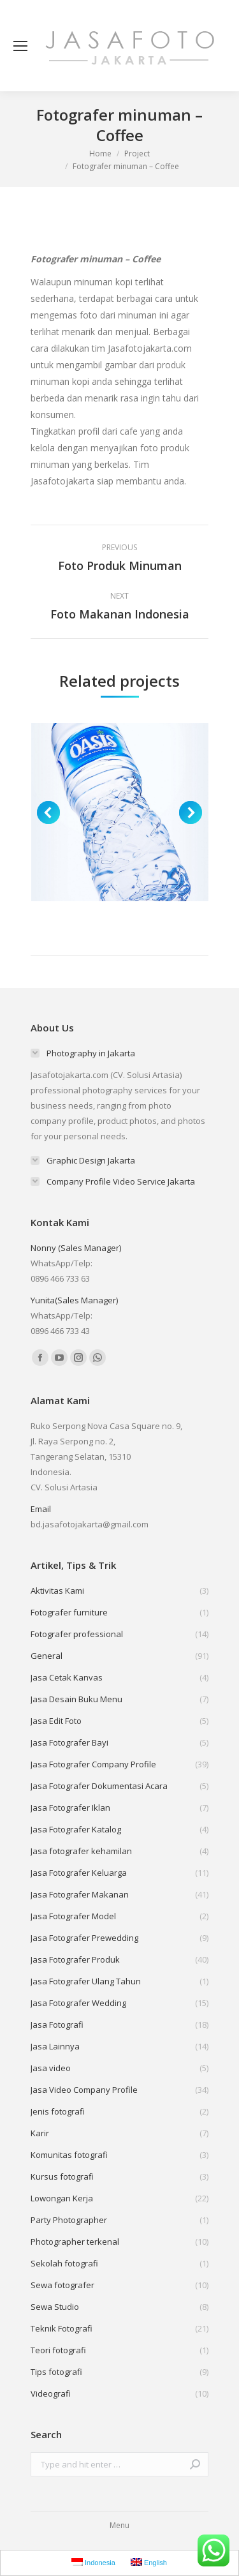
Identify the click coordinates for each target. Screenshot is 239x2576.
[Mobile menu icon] (20, 46)
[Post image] (120, 812)
